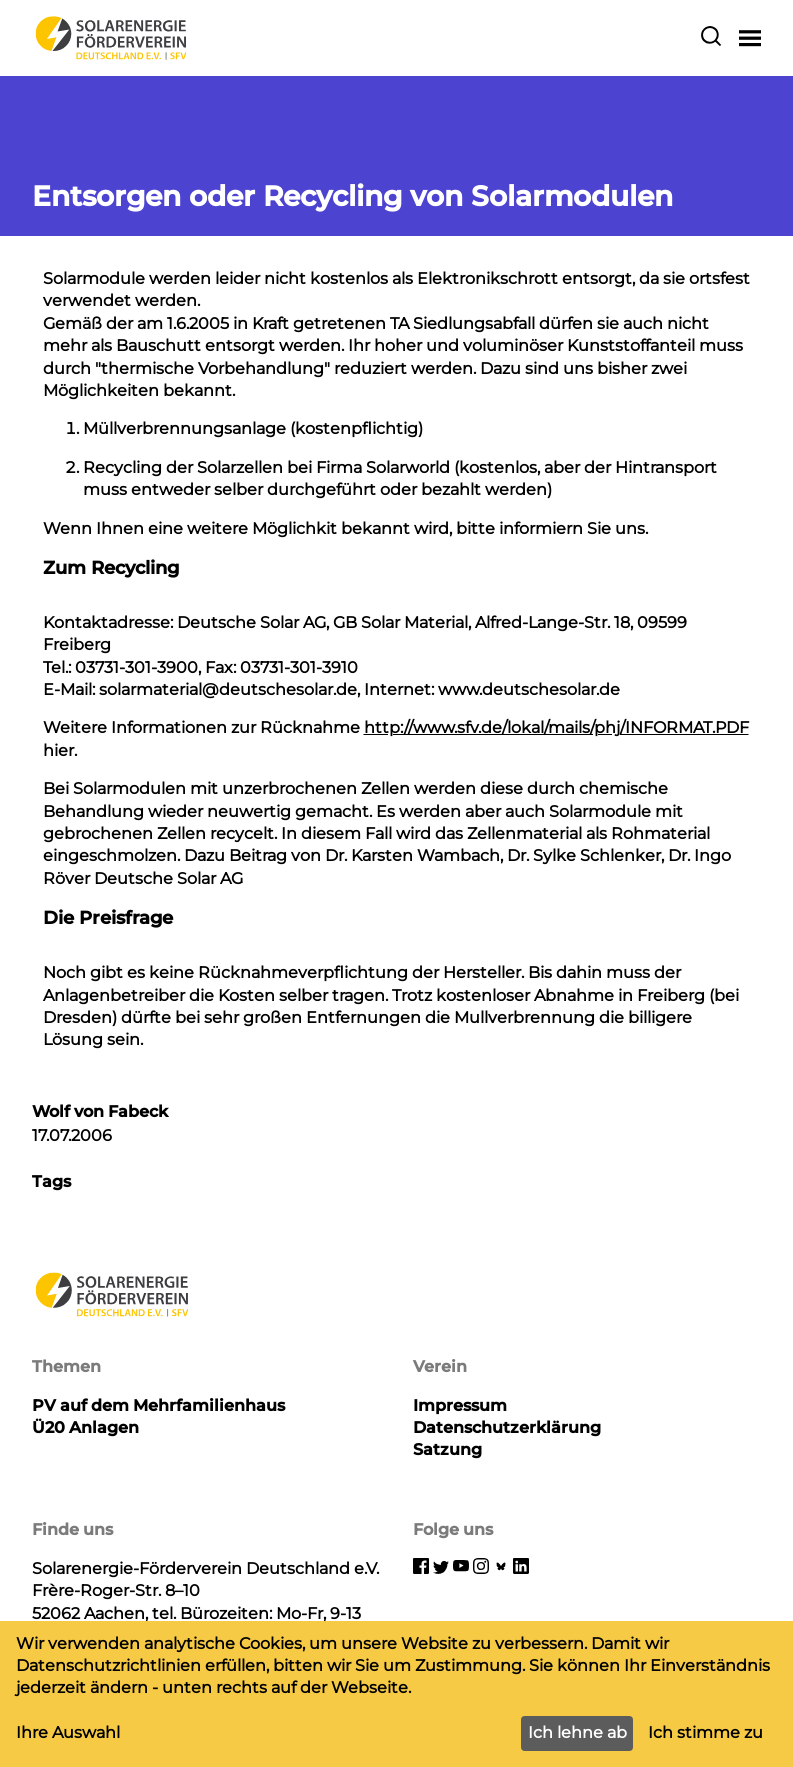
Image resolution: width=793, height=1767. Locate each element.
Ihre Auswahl (68, 1732)
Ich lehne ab (577, 1732)
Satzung (447, 1449)
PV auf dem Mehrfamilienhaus (158, 1405)
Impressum (460, 1405)
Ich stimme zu (705, 1732)
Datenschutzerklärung (507, 1427)
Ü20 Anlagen (85, 1427)
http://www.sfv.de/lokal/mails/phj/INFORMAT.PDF (556, 727)
